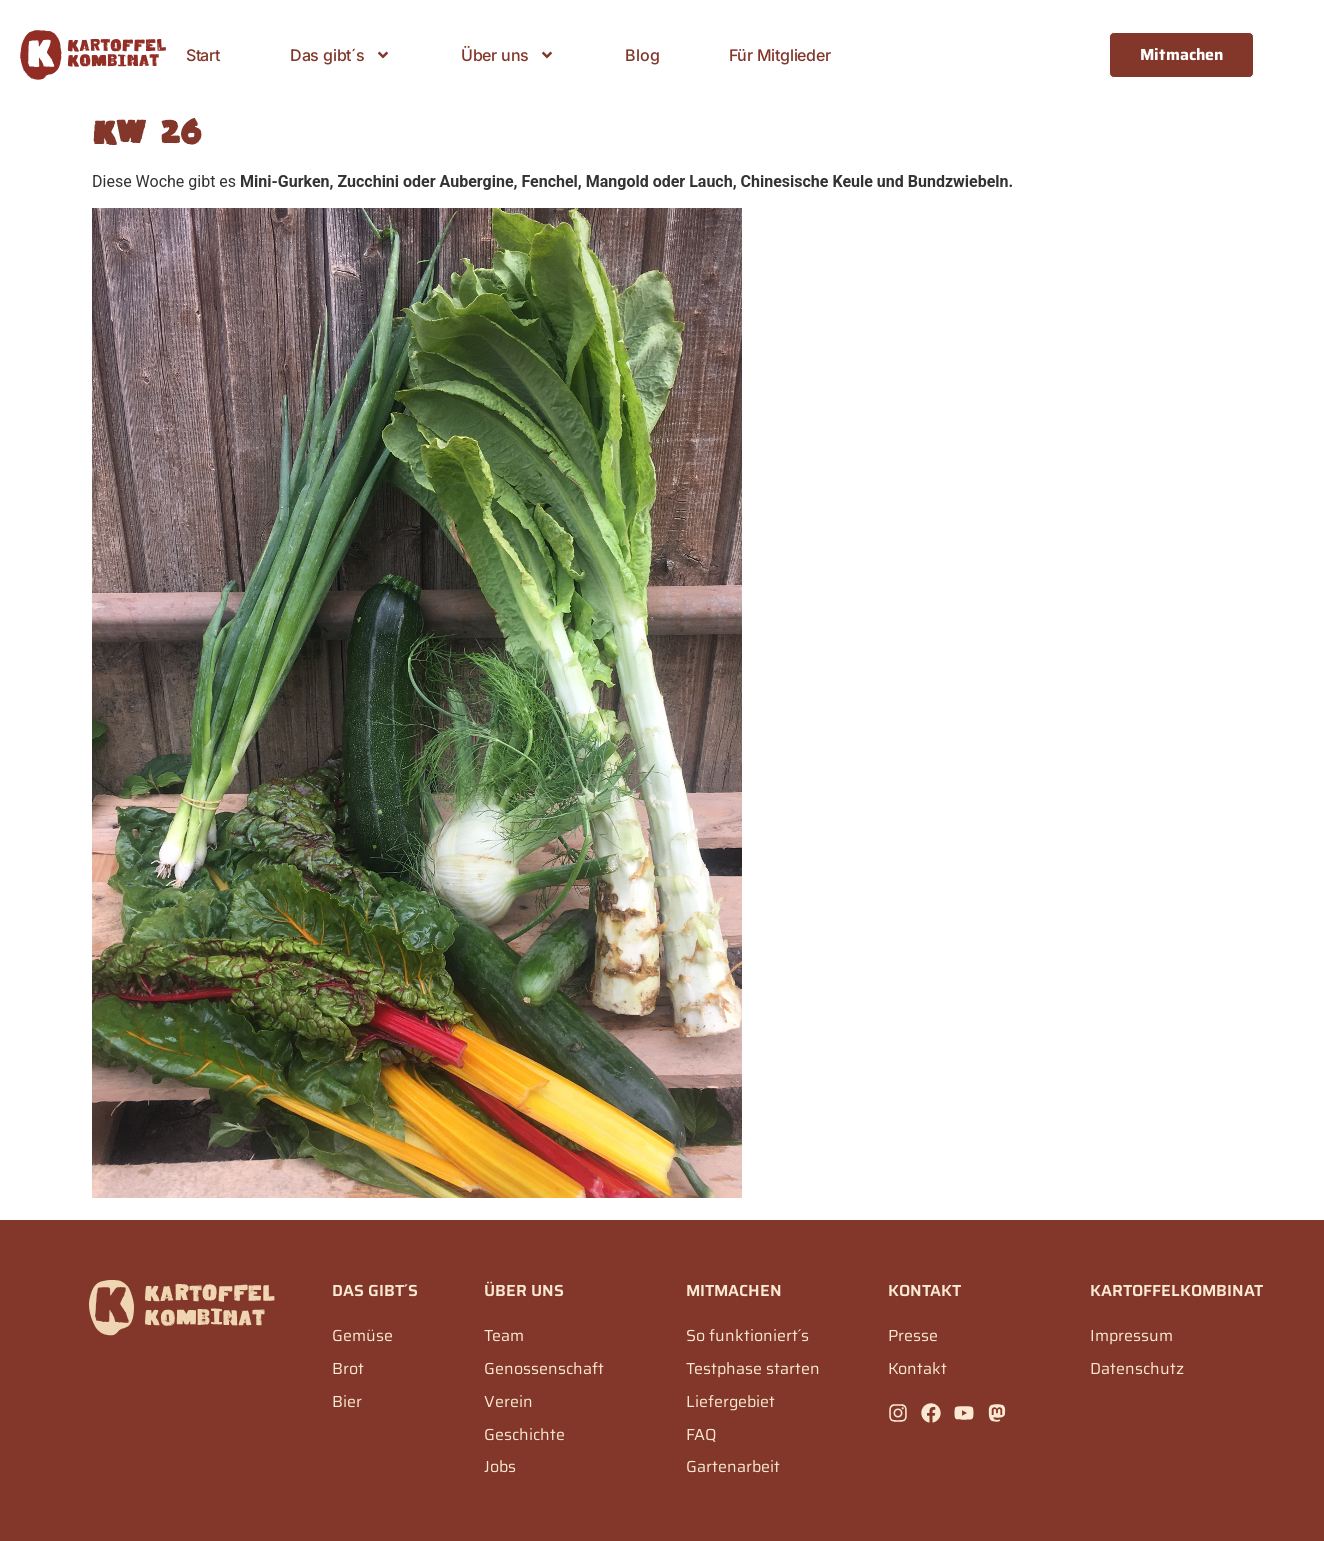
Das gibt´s (340, 55)
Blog (642, 55)
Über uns (508, 55)
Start (203, 55)
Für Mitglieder (779, 55)
